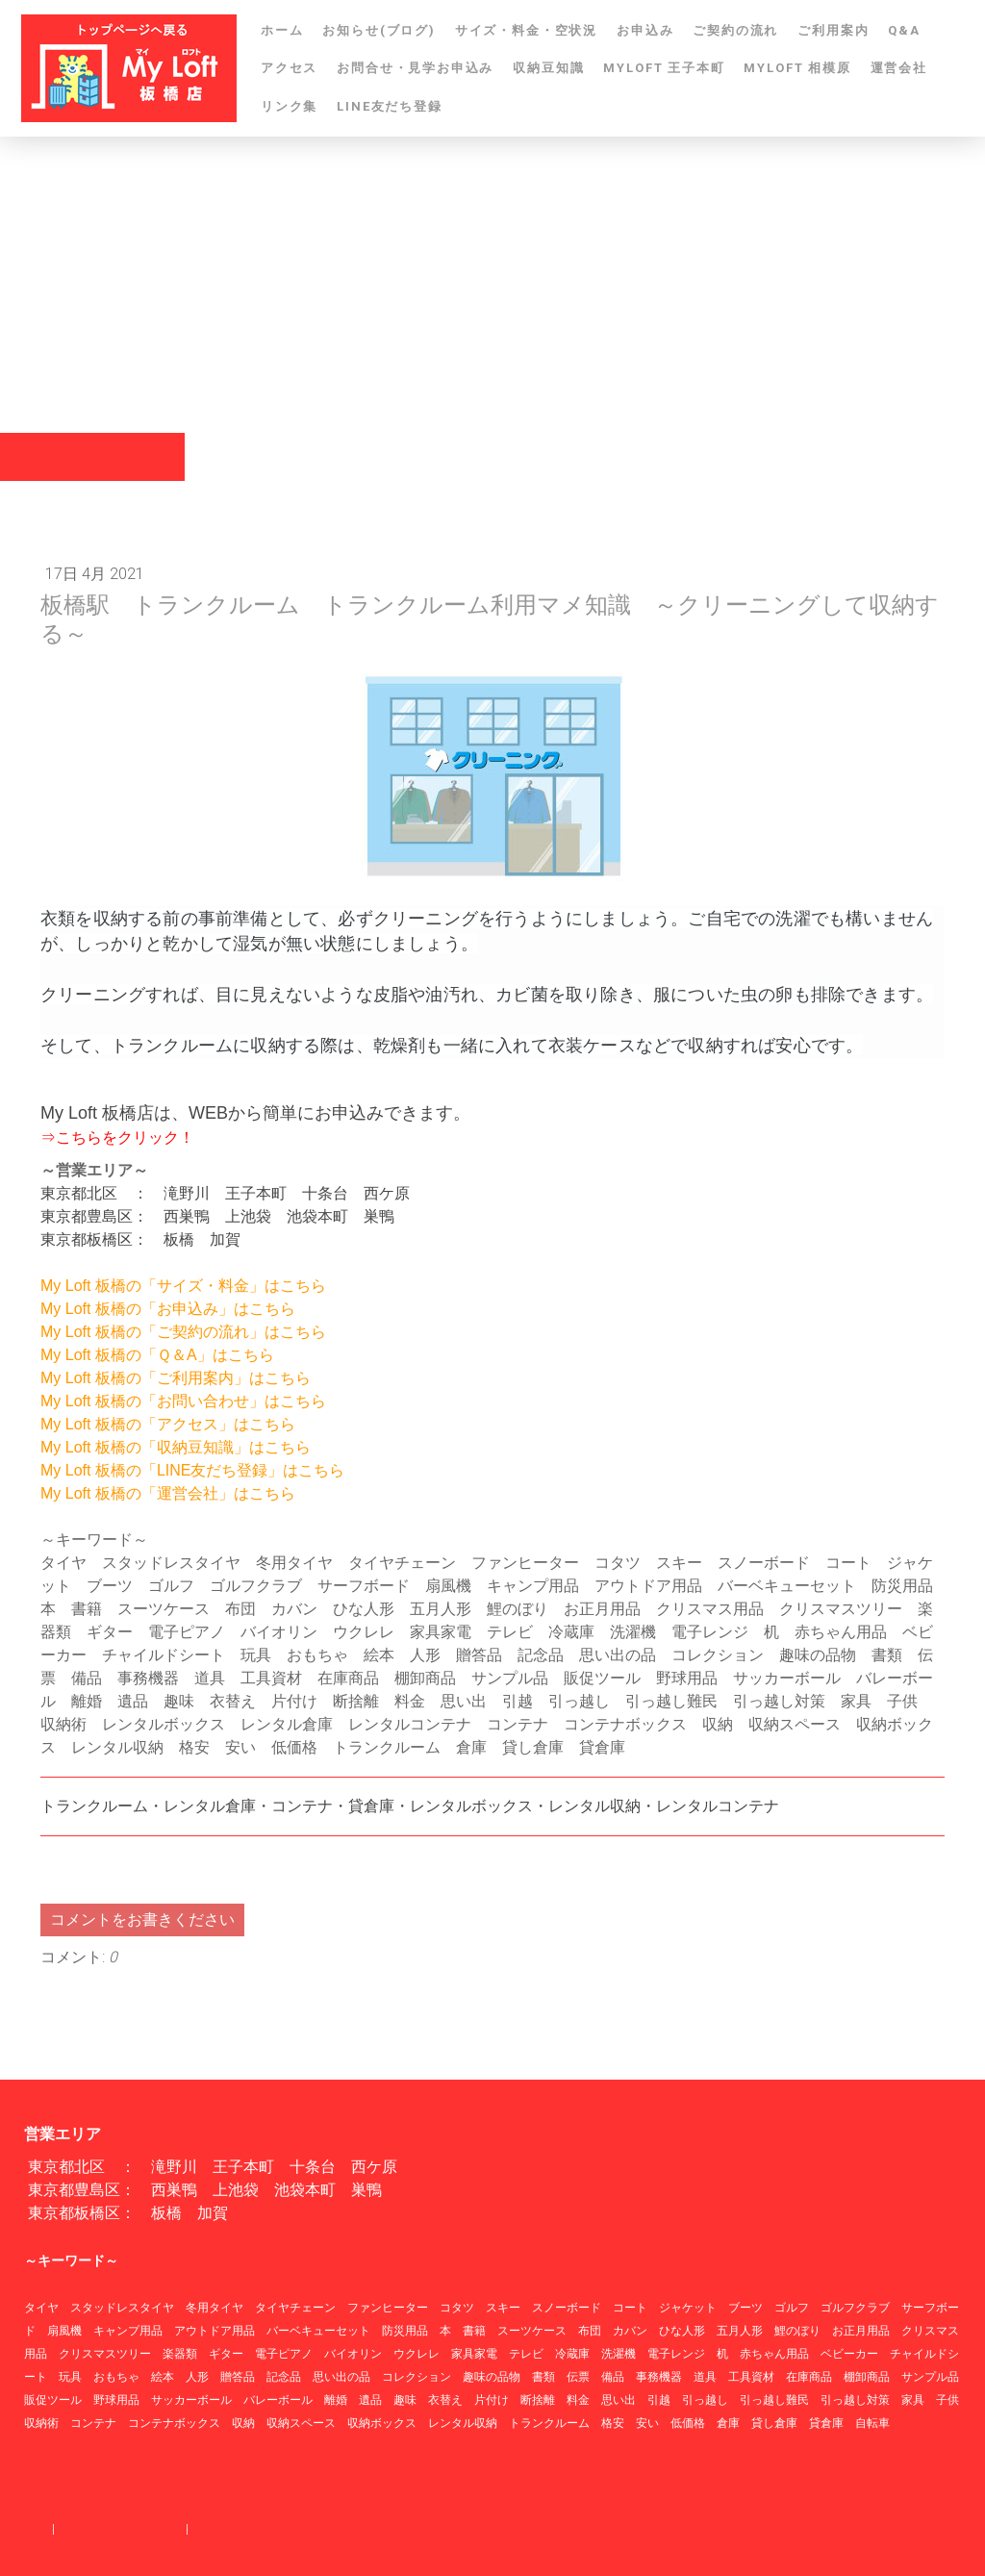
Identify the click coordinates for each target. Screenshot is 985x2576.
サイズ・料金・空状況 (526, 30)
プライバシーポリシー (120, 2528)
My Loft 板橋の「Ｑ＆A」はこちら (157, 1355)
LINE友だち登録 (389, 106)
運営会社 (899, 68)
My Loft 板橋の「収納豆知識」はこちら (175, 1447)
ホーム (282, 30)
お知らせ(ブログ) (378, 30)
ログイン (936, 2547)
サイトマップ (228, 2528)
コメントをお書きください (142, 1919)
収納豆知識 (548, 68)
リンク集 (289, 106)
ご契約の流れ (735, 30)
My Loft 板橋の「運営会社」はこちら (167, 1493)
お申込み (645, 30)
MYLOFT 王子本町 (663, 68)
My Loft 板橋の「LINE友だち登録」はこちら (192, 1470)
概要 (36, 2528)
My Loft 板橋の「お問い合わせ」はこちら (183, 1401)
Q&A (904, 30)
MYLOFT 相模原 (797, 68)
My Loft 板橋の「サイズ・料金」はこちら (183, 1285)
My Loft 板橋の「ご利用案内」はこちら (175, 1378)
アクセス (289, 68)
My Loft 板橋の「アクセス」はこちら (167, 1424)
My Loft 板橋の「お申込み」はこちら (167, 1309)
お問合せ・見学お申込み (415, 68)
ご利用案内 (833, 30)
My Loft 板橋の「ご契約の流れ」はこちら (183, 1332)
